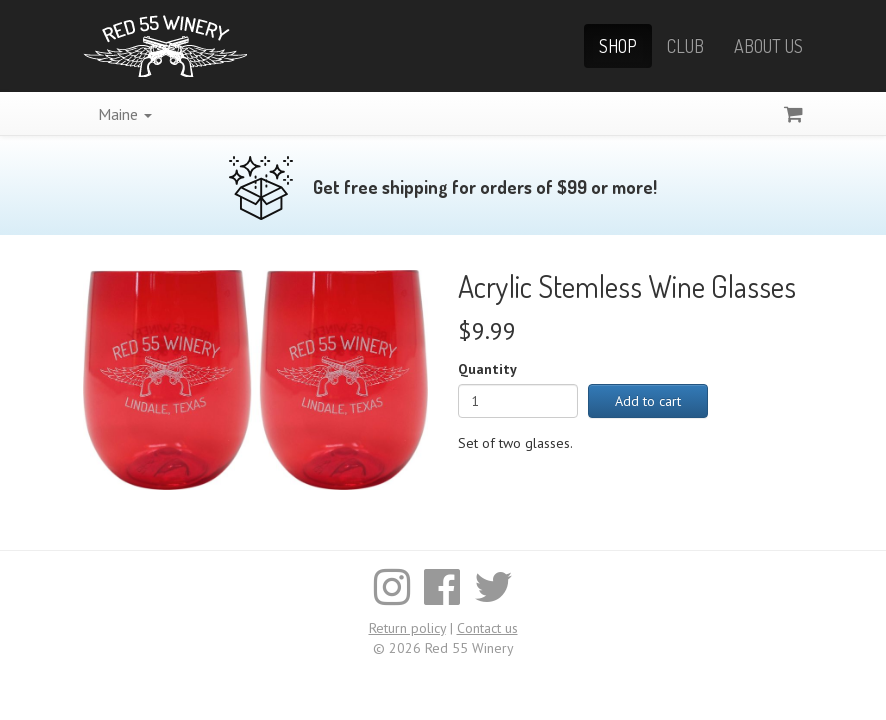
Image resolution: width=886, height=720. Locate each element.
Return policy (407, 628)
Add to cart (648, 401)
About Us (768, 46)
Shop (618, 46)
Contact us (487, 628)
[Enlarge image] (255, 378)
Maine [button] (125, 114)
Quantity (487, 369)
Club (685, 46)
